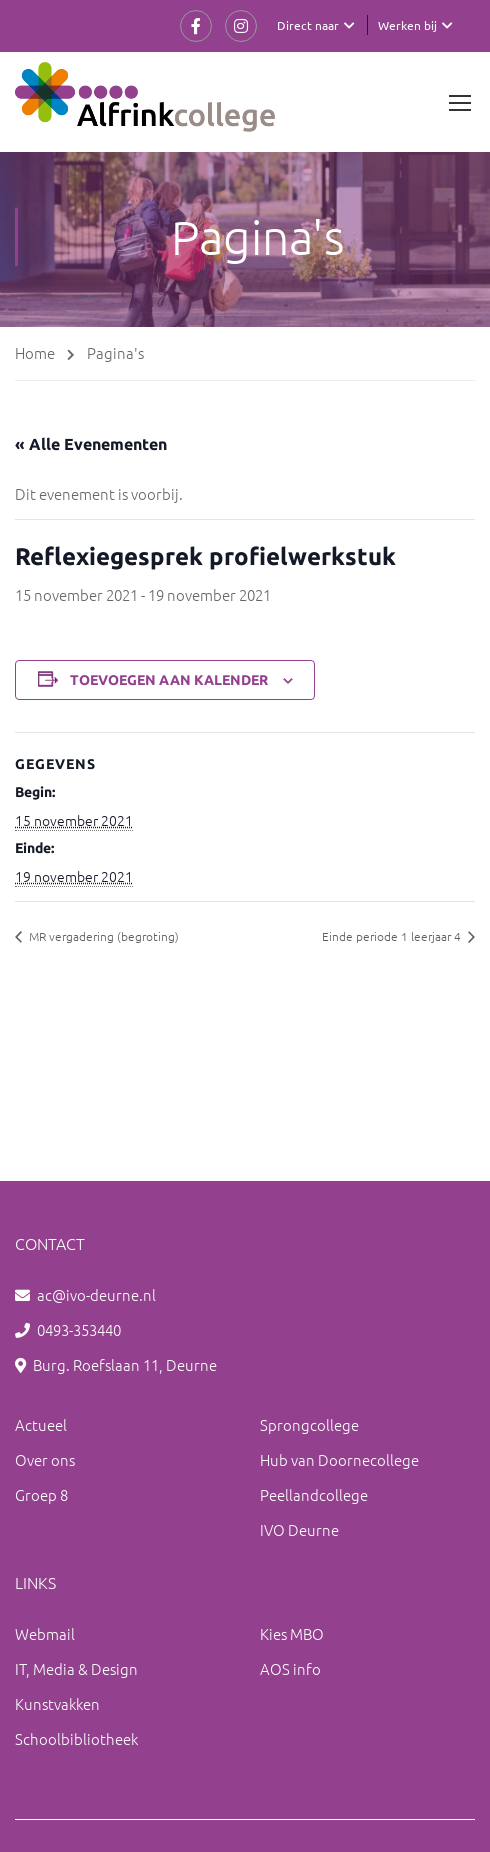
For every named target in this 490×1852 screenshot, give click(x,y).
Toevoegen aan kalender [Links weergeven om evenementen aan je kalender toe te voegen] (169, 680)
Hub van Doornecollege (339, 1459)
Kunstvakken (57, 1703)
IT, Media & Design (76, 1668)
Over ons (45, 1459)
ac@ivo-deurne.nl (96, 1294)
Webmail (45, 1633)
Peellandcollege (314, 1494)
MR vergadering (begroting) (102, 936)
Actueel (41, 1424)
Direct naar (308, 25)
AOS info (290, 1668)
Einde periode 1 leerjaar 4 (393, 936)
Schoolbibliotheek (76, 1738)
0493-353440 (79, 1329)
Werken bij (407, 25)
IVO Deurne (299, 1529)
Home (35, 352)
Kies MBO (292, 1633)
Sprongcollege (309, 1424)
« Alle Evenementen (91, 444)
